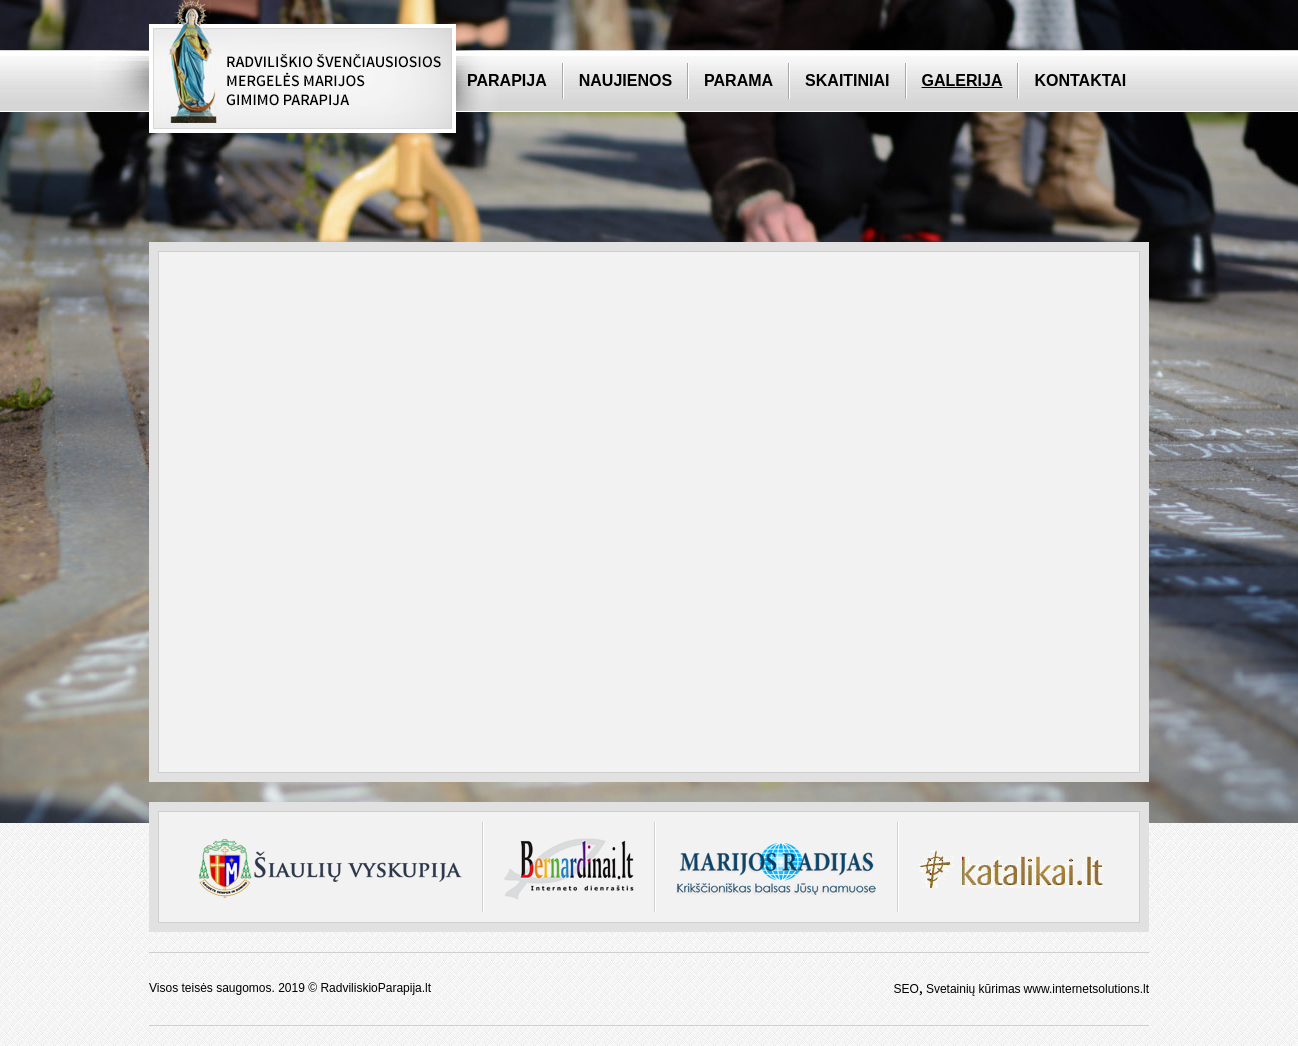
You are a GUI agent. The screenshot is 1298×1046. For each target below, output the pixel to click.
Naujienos (625, 80)
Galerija (962, 80)
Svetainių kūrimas (973, 989)
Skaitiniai (847, 80)
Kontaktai (1080, 80)
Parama (738, 80)
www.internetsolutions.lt (1086, 989)
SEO (906, 989)
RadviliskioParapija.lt (375, 988)
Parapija (507, 80)
